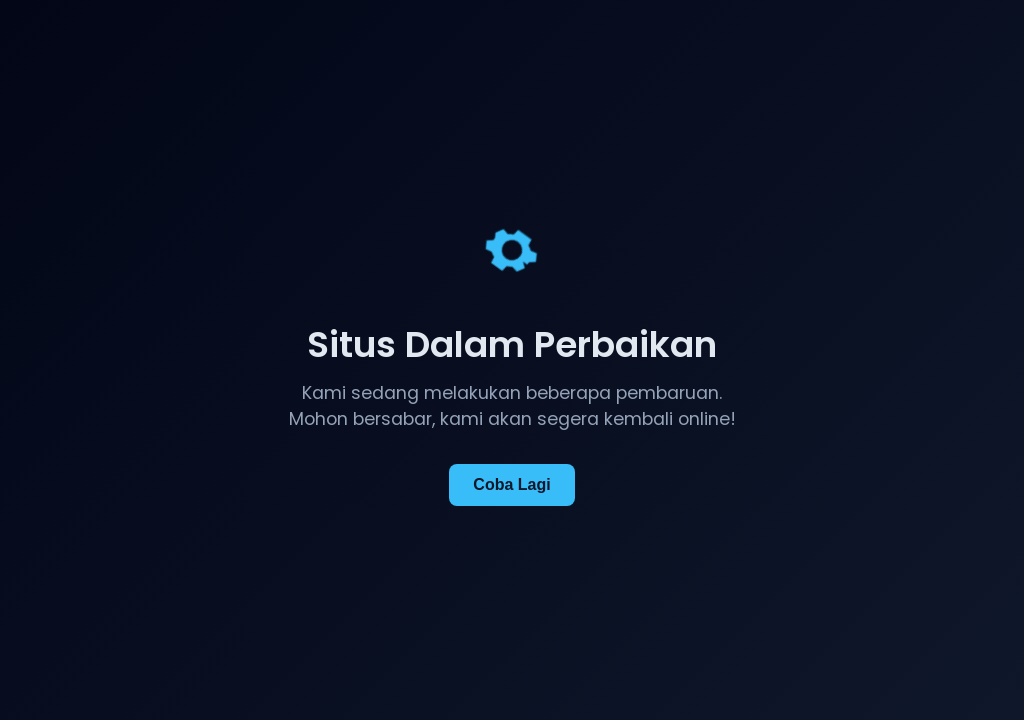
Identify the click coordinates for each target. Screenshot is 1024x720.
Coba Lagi (511, 484)
